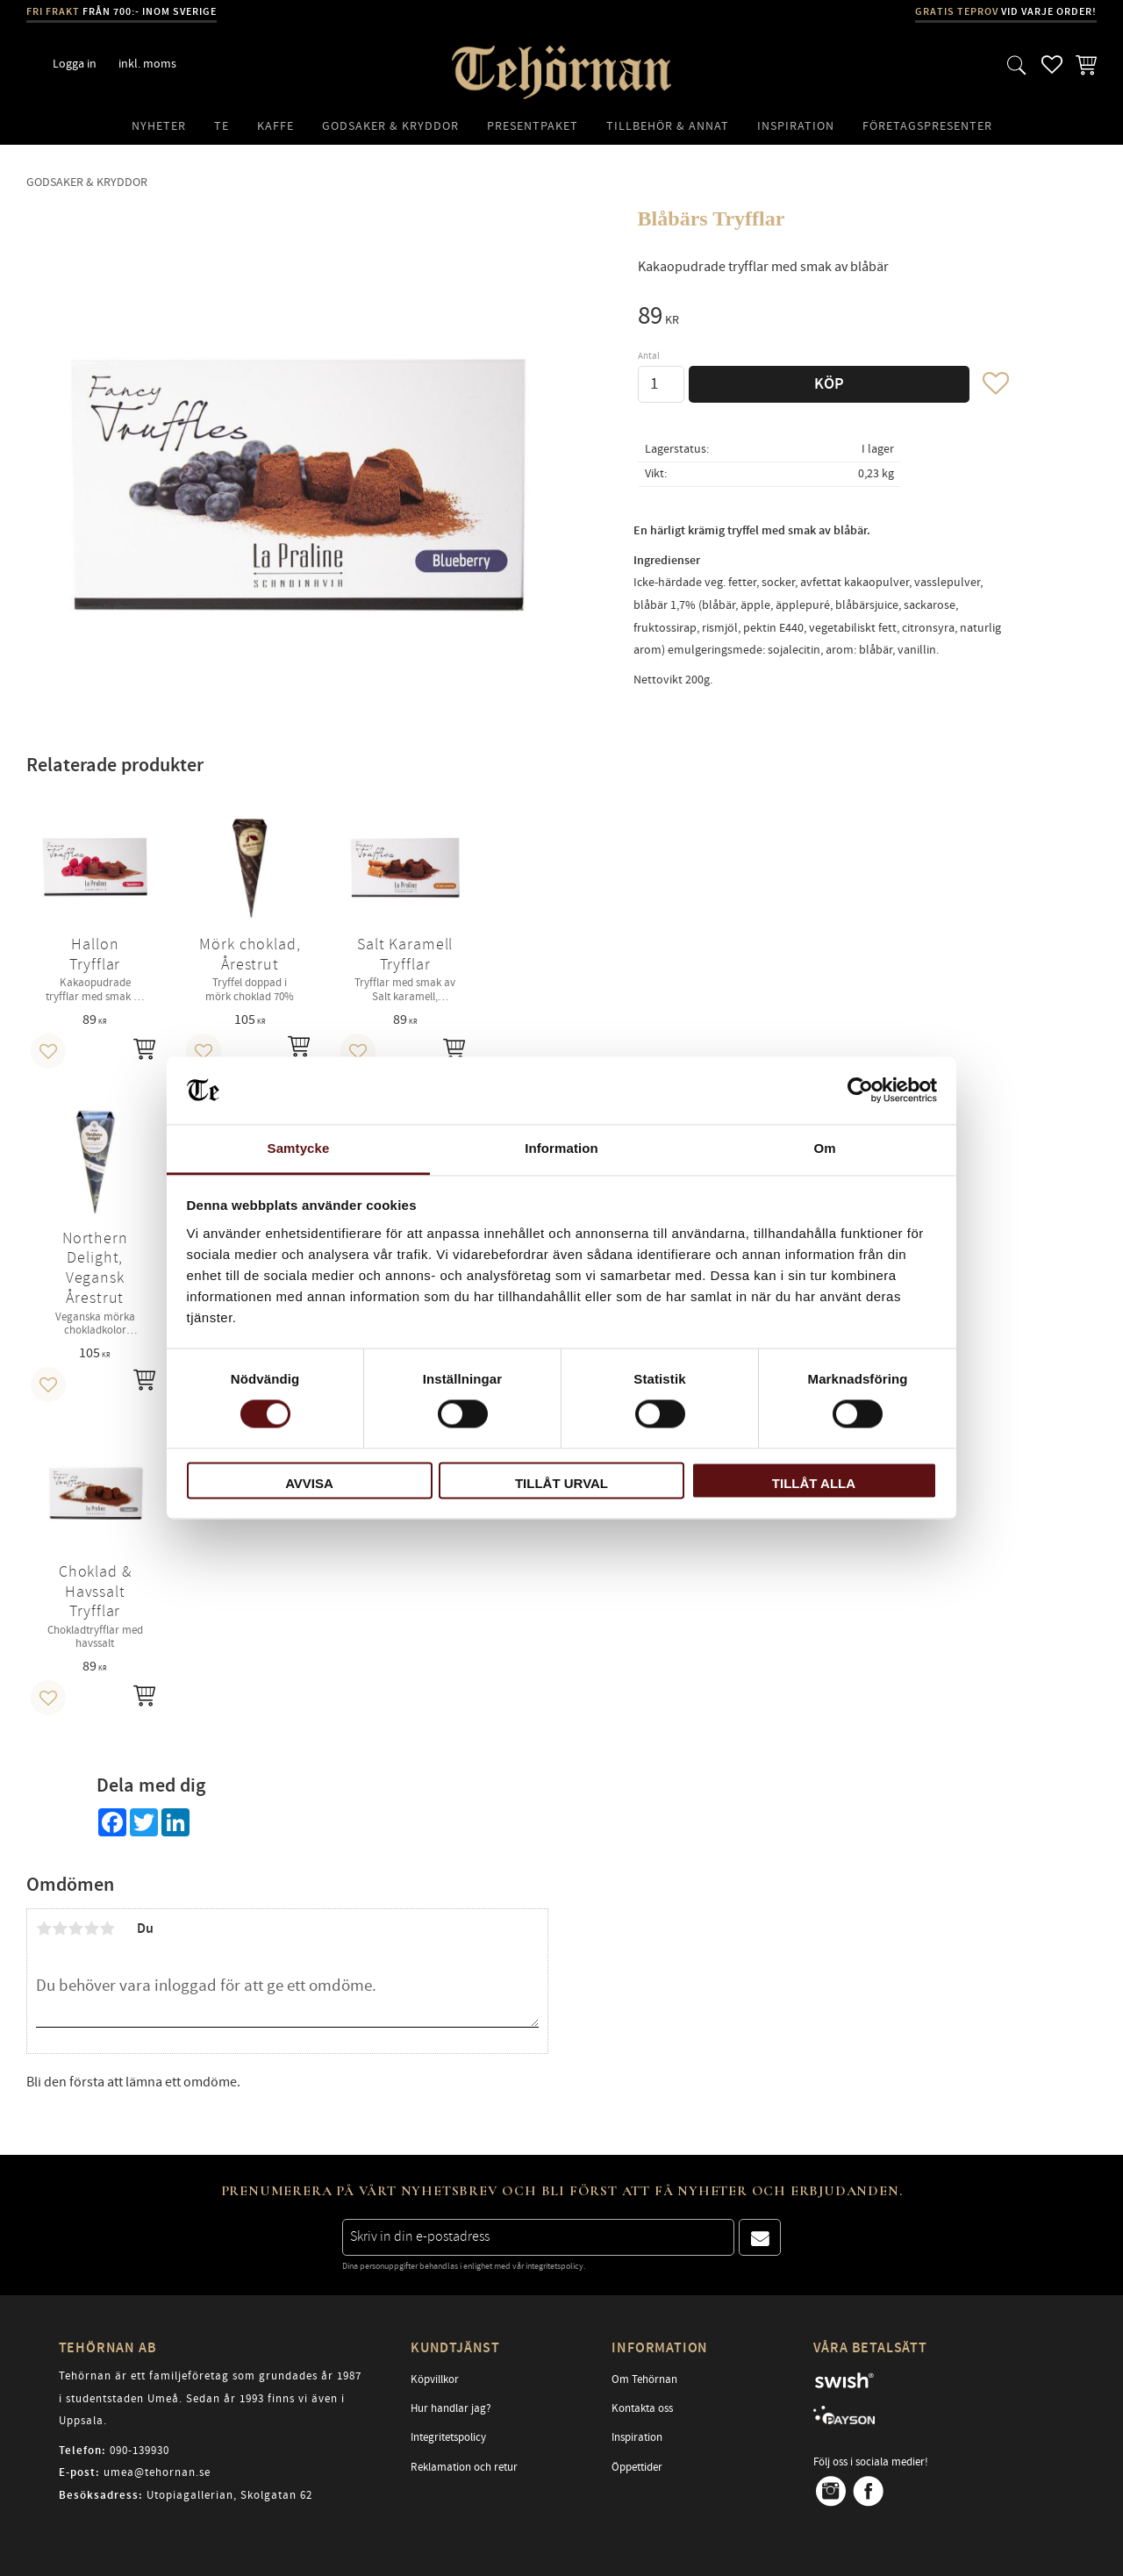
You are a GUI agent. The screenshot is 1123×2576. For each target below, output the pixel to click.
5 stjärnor (107, 1928)
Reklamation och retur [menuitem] (464, 2467)
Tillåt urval (561, 1483)
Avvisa (309, 1483)
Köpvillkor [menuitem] (435, 2379)
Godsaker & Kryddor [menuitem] (390, 126)
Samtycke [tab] (299, 1148)
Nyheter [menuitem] (159, 126)
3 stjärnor (75, 1928)
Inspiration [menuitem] (795, 126)
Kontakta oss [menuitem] (642, 2408)
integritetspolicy (554, 2266)
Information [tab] (561, 1148)
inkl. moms (147, 63)
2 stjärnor (60, 1928)
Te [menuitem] (221, 126)
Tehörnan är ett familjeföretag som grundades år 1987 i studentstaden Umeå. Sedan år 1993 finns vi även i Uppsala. (210, 2398)
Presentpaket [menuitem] (532, 126)
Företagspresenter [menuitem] (927, 126)
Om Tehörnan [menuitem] (644, 2379)
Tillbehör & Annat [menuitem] (667, 126)
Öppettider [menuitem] (637, 2467)
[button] (1016, 64)
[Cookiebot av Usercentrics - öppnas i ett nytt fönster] (860, 1090)
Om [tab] (824, 1148)
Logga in (75, 63)
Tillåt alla (813, 1483)
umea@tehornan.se (157, 2472)
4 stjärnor (91, 1928)
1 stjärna (44, 1928)
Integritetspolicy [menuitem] (448, 2437)
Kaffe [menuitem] (275, 126)
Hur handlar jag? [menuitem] (451, 2408)
